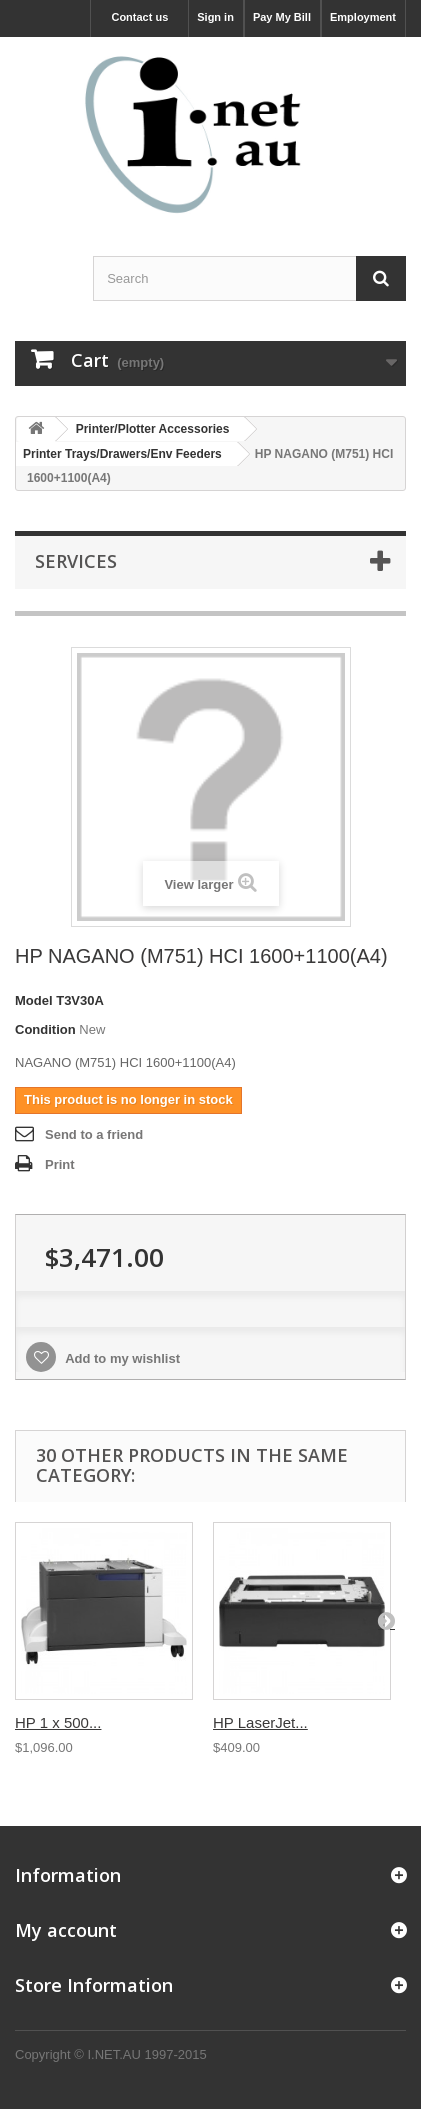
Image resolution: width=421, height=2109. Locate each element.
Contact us (139, 17)
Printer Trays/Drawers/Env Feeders (122, 454)
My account (66, 1930)
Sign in (215, 17)
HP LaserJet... (260, 1722)
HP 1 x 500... (58, 1722)
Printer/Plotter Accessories (153, 429)
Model (34, 1000)
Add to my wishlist (121, 1358)
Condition (45, 1029)
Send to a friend (94, 1134)
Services (76, 561)
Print (60, 1164)
